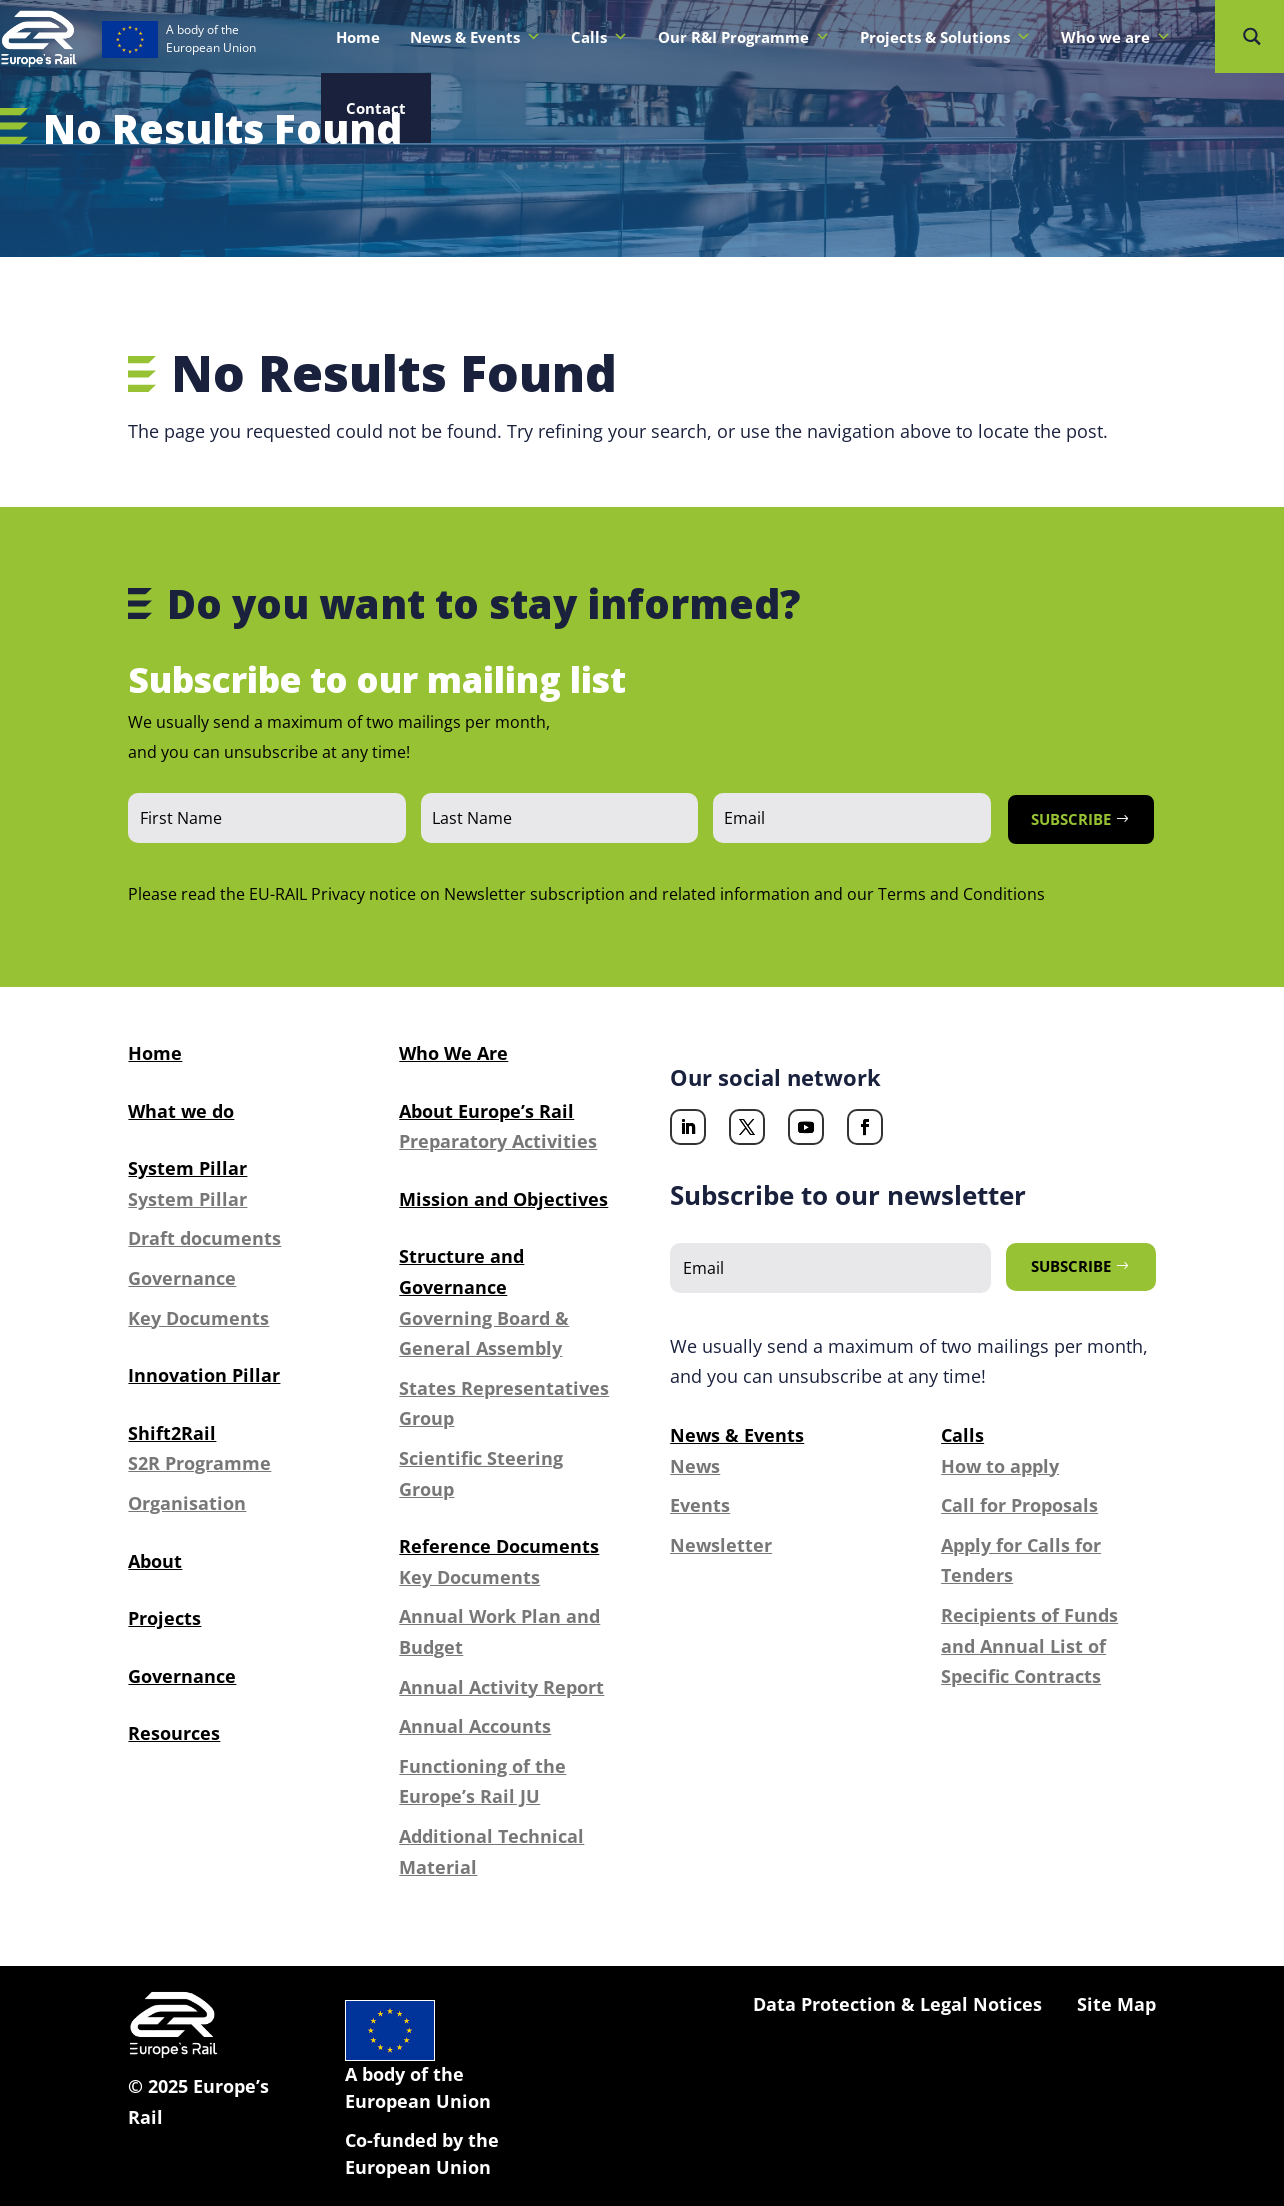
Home (358, 37)
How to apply (1000, 1466)
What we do (181, 1111)
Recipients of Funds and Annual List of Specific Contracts (1029, 1645)
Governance (182, 1278)
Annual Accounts (475, 1726)
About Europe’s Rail (486, 1111)
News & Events (475, 37)
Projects (164, 1618)
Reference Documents (499, 1546)
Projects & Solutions (945, 37)
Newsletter (721, 1545)
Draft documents (204, 1238)
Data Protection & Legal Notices (897, 2004)
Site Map (1116, 2004)
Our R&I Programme (744, 37)
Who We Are (453, 1053)
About (155, 1561)
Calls (599, 37)
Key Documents (198, 1318)
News (695, 1466)
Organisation (187, 1503)
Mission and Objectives (503, 1199)
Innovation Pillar (204, 1375)
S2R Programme (199, 1463)
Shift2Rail (172, 1433)
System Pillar (187, 1168)
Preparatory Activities (498, 1141)
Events (700, 1505)
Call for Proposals (1019, 1505)
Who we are (1116, 37)
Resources (174, 1733)
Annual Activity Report (501, 1687)
